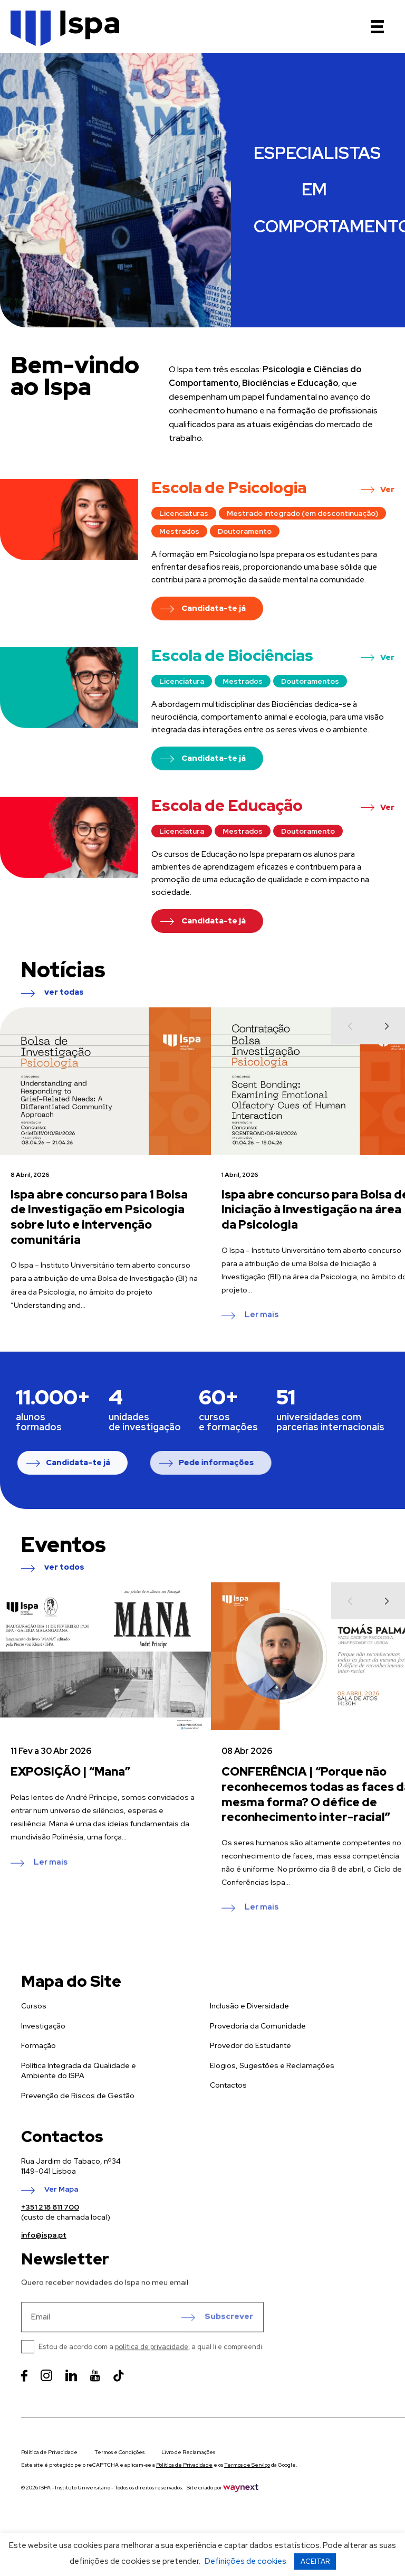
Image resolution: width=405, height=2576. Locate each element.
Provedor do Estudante (250, 2072)
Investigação (43, 2053)
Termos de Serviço (247, 2464)
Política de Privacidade (49, 2452)
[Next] (386, 1067)
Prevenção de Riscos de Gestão (77, 2122)
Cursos (33, 2032)
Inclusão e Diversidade (249, 2032)
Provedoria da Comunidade (258, 2053)
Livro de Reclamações (188, 2452)
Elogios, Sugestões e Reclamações (272, 2092)
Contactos (228, 2112)
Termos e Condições (119, 2452)
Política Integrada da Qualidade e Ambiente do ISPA (78, 2098)
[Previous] (349, 1067)
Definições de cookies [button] (245, 2561)
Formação (38, 2072)
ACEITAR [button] (315, 2561)
